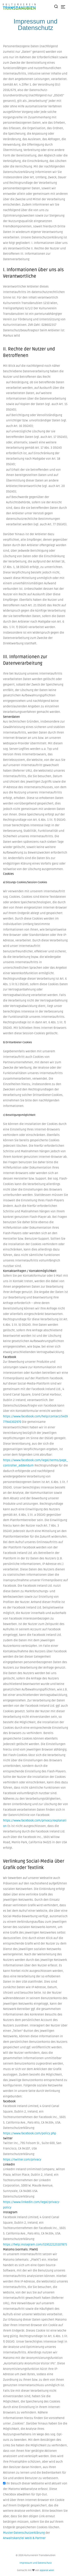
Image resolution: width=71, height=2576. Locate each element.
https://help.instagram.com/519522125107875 (35, 2244)
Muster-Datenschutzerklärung (24, 2533)
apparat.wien (47, 2570)
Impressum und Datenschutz (36, 2562)
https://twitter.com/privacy (22, 2159)
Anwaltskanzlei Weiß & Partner (24, 2538)
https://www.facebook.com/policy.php (29, 2133)
